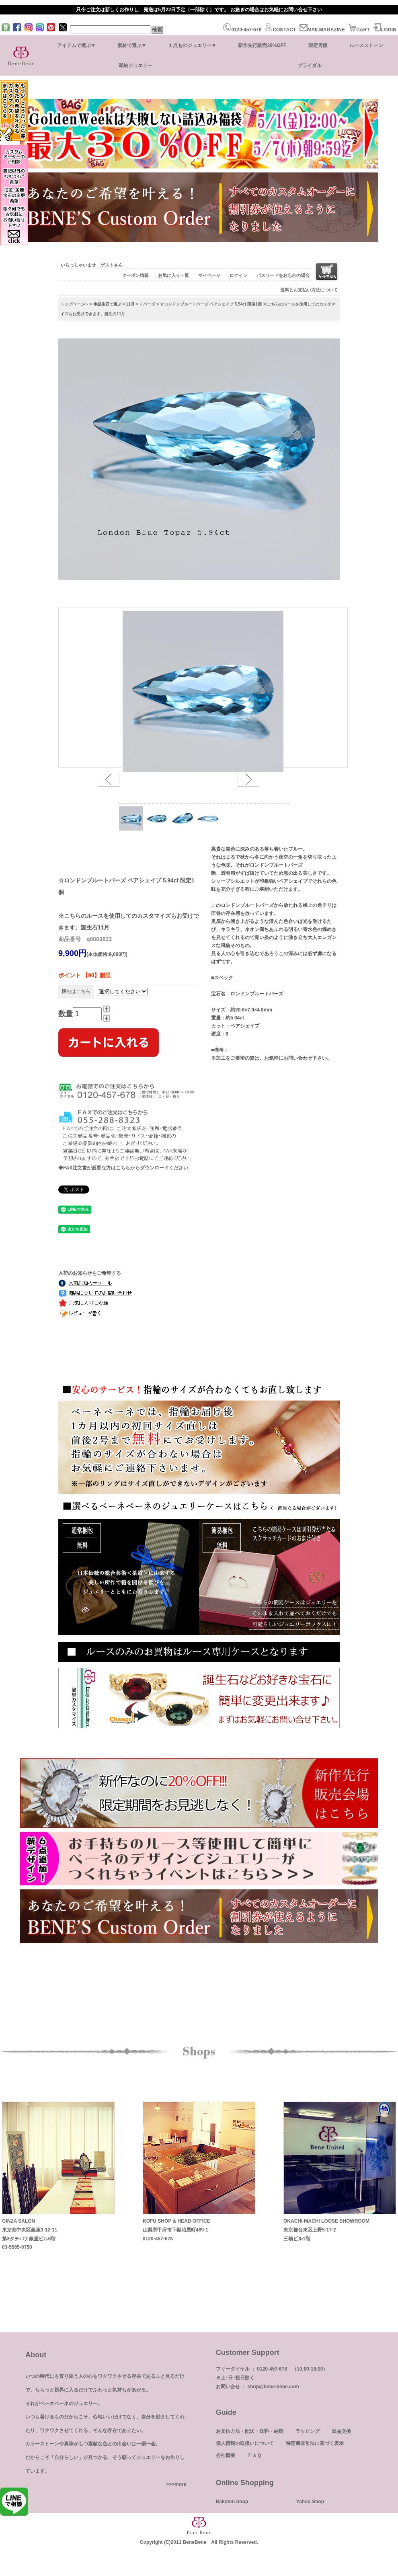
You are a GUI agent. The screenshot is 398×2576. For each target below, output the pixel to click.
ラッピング (307, 2431)
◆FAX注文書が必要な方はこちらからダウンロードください (123, 1168)
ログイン (238, 275)
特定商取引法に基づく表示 (315, 2443)
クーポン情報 (135, 275)
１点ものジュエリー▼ (192, 45)
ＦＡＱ (254, 2455)
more (180, 2484)
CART (358, 30)
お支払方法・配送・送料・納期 (249, 2431)
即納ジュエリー (135, 65)
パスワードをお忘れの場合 (283, 275)
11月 (130, 304)
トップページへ (74, 304)
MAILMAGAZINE (322, 30)
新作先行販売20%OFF (262, 45)
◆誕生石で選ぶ (107, 304)
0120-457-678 (242, 30)
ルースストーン (366, 45)
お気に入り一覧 (173, 275)
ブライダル (309, 65)
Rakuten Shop (232, 2501)
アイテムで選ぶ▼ (76, 45)
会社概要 (225, 2455)
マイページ (209, 275)
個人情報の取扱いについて (245, 2443)
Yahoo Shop (310, 2501)
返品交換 (341, 2431)
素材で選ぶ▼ (131, 45)
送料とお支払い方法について (309, 289)
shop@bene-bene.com (273, 2386)
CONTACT (280, 30)
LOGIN (384, 30)
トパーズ (147, 304)
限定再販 (318, 45)
